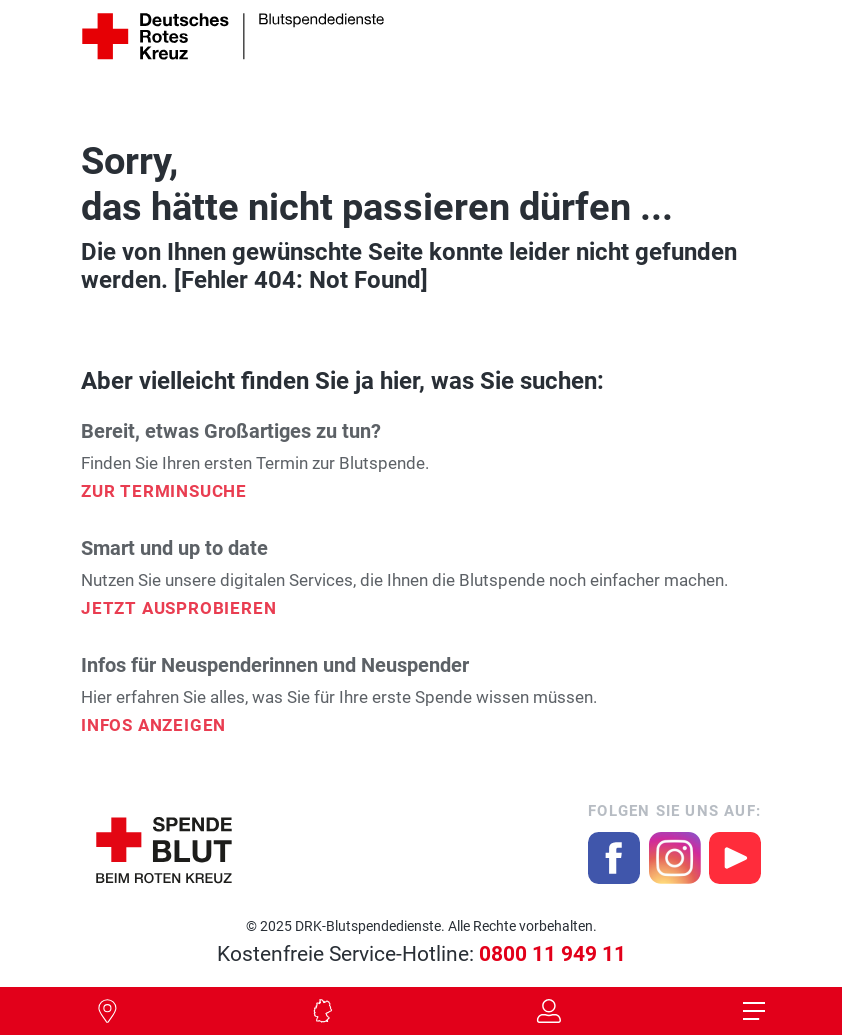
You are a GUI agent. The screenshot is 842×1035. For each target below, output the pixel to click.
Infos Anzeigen (153, 725)
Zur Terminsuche (164, 491)
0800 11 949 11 (552, 954)
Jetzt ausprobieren (178, 608)
